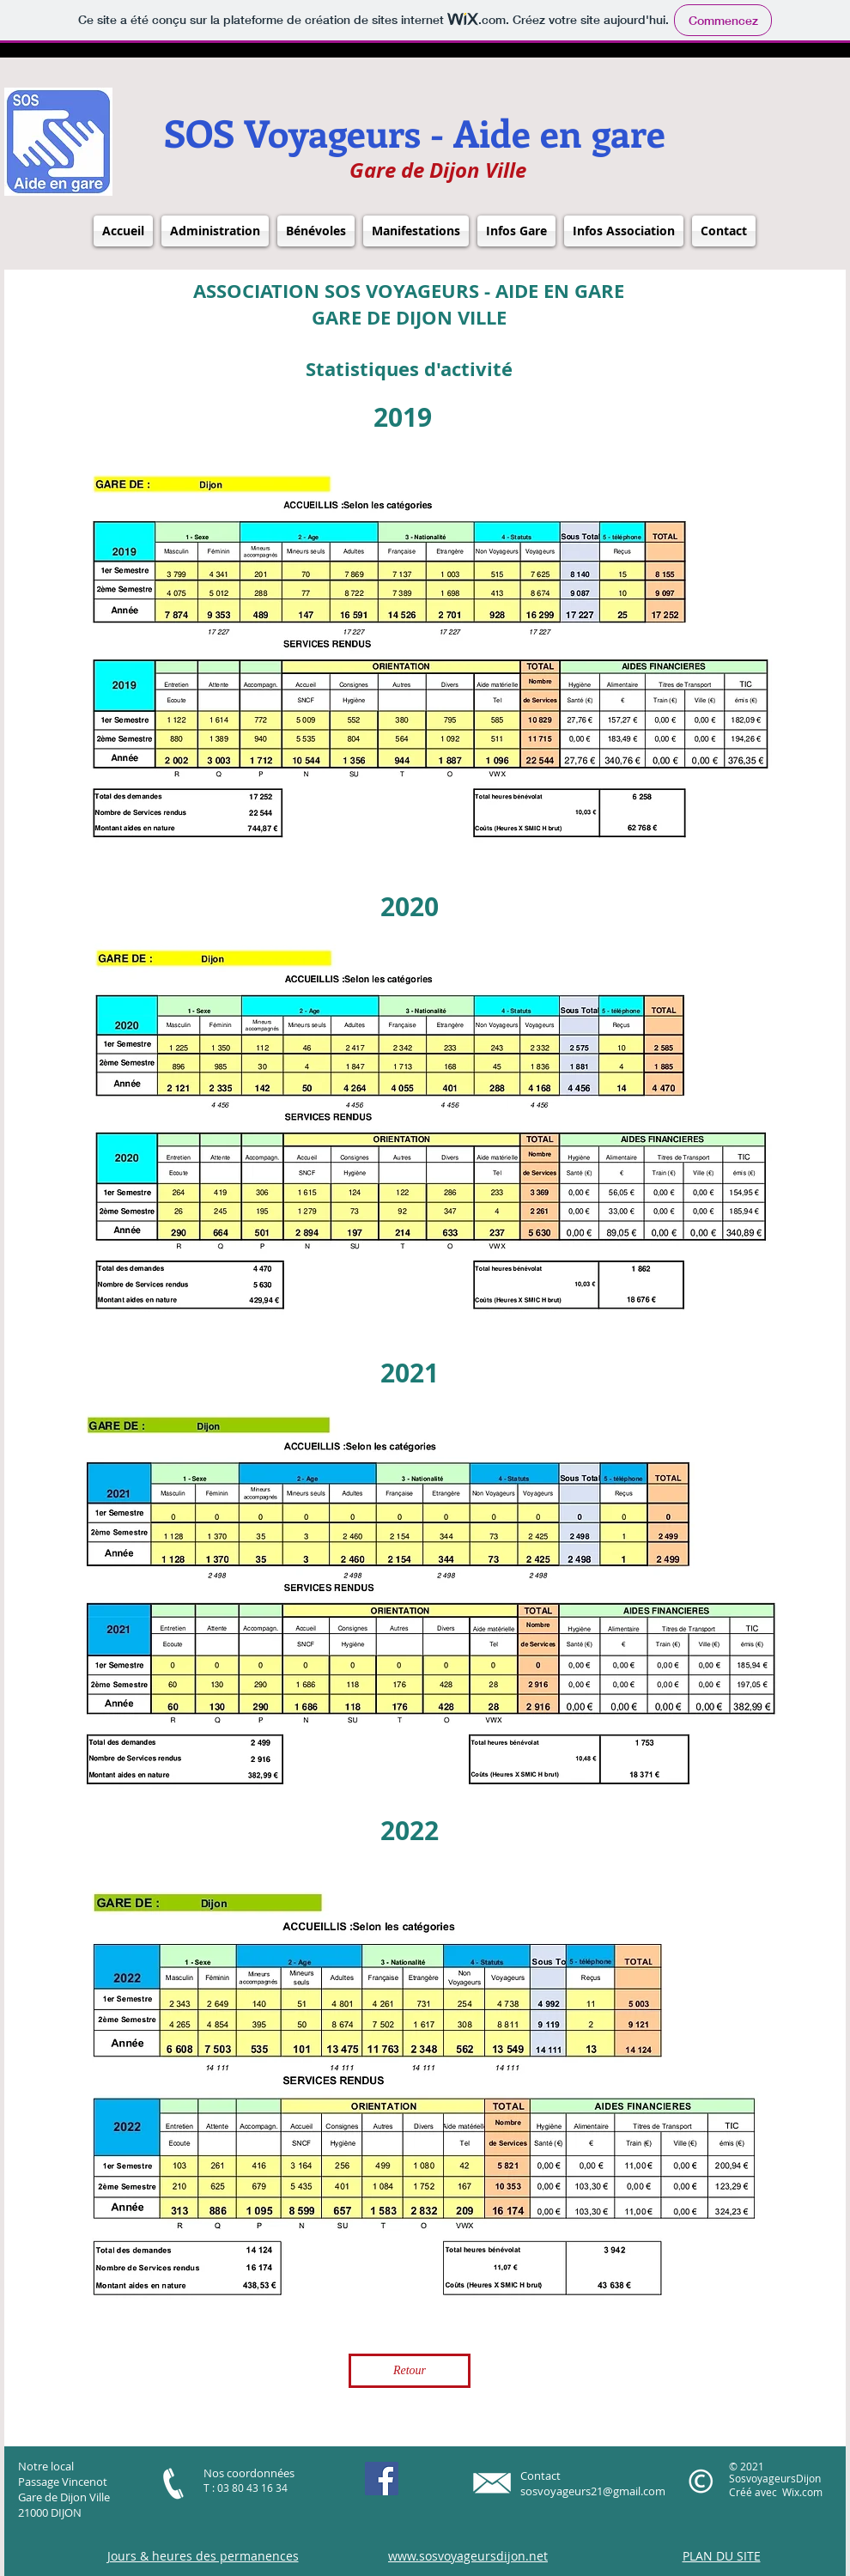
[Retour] (410, 2371)
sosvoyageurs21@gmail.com (592, 2491)
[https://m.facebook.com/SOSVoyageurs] (381, 2478)
